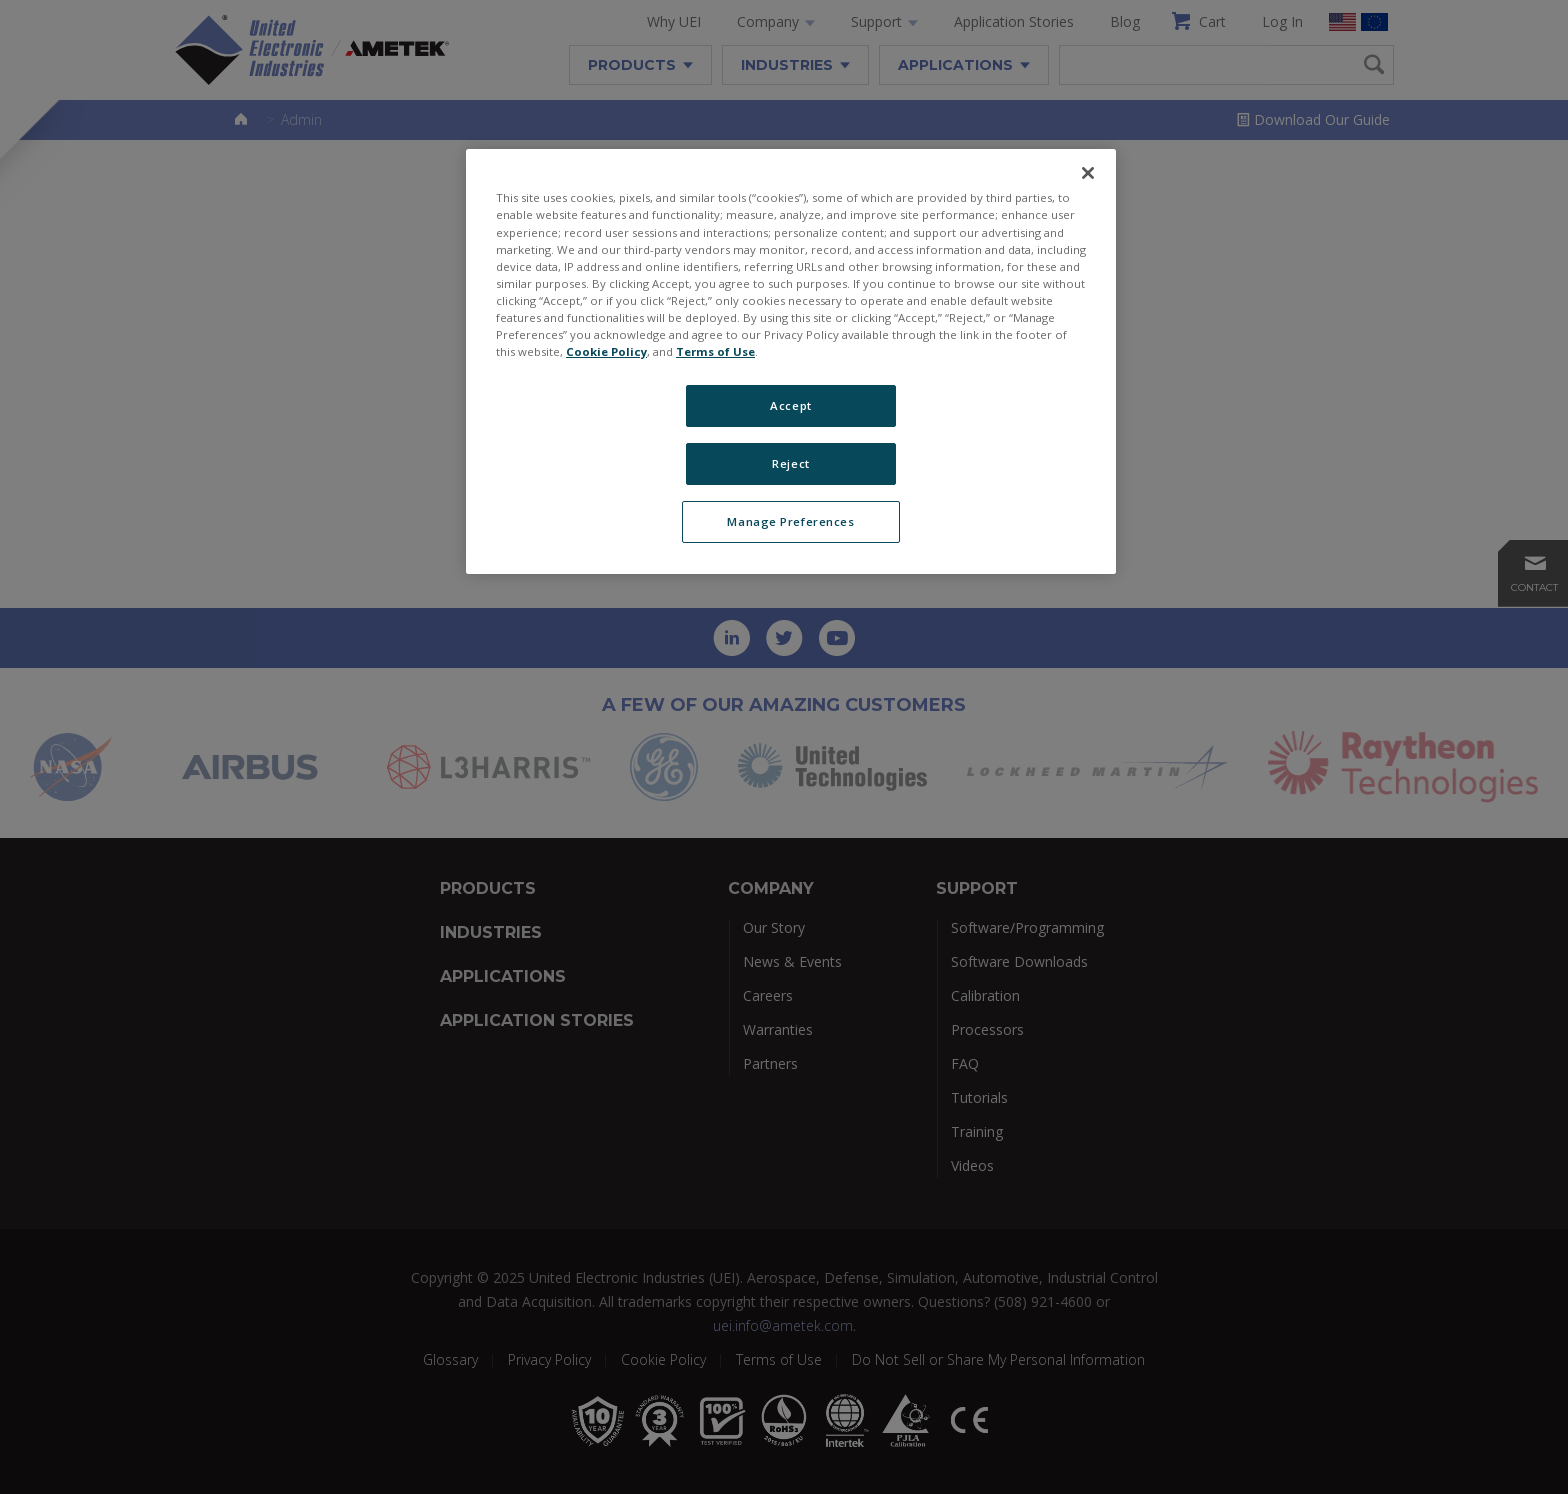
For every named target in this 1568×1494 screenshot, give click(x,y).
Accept (790, 405)
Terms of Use (715, 351)
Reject (790, 463)
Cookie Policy (606, 351)
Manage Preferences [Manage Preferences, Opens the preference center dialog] (790, 521)
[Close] (1088, 173)
